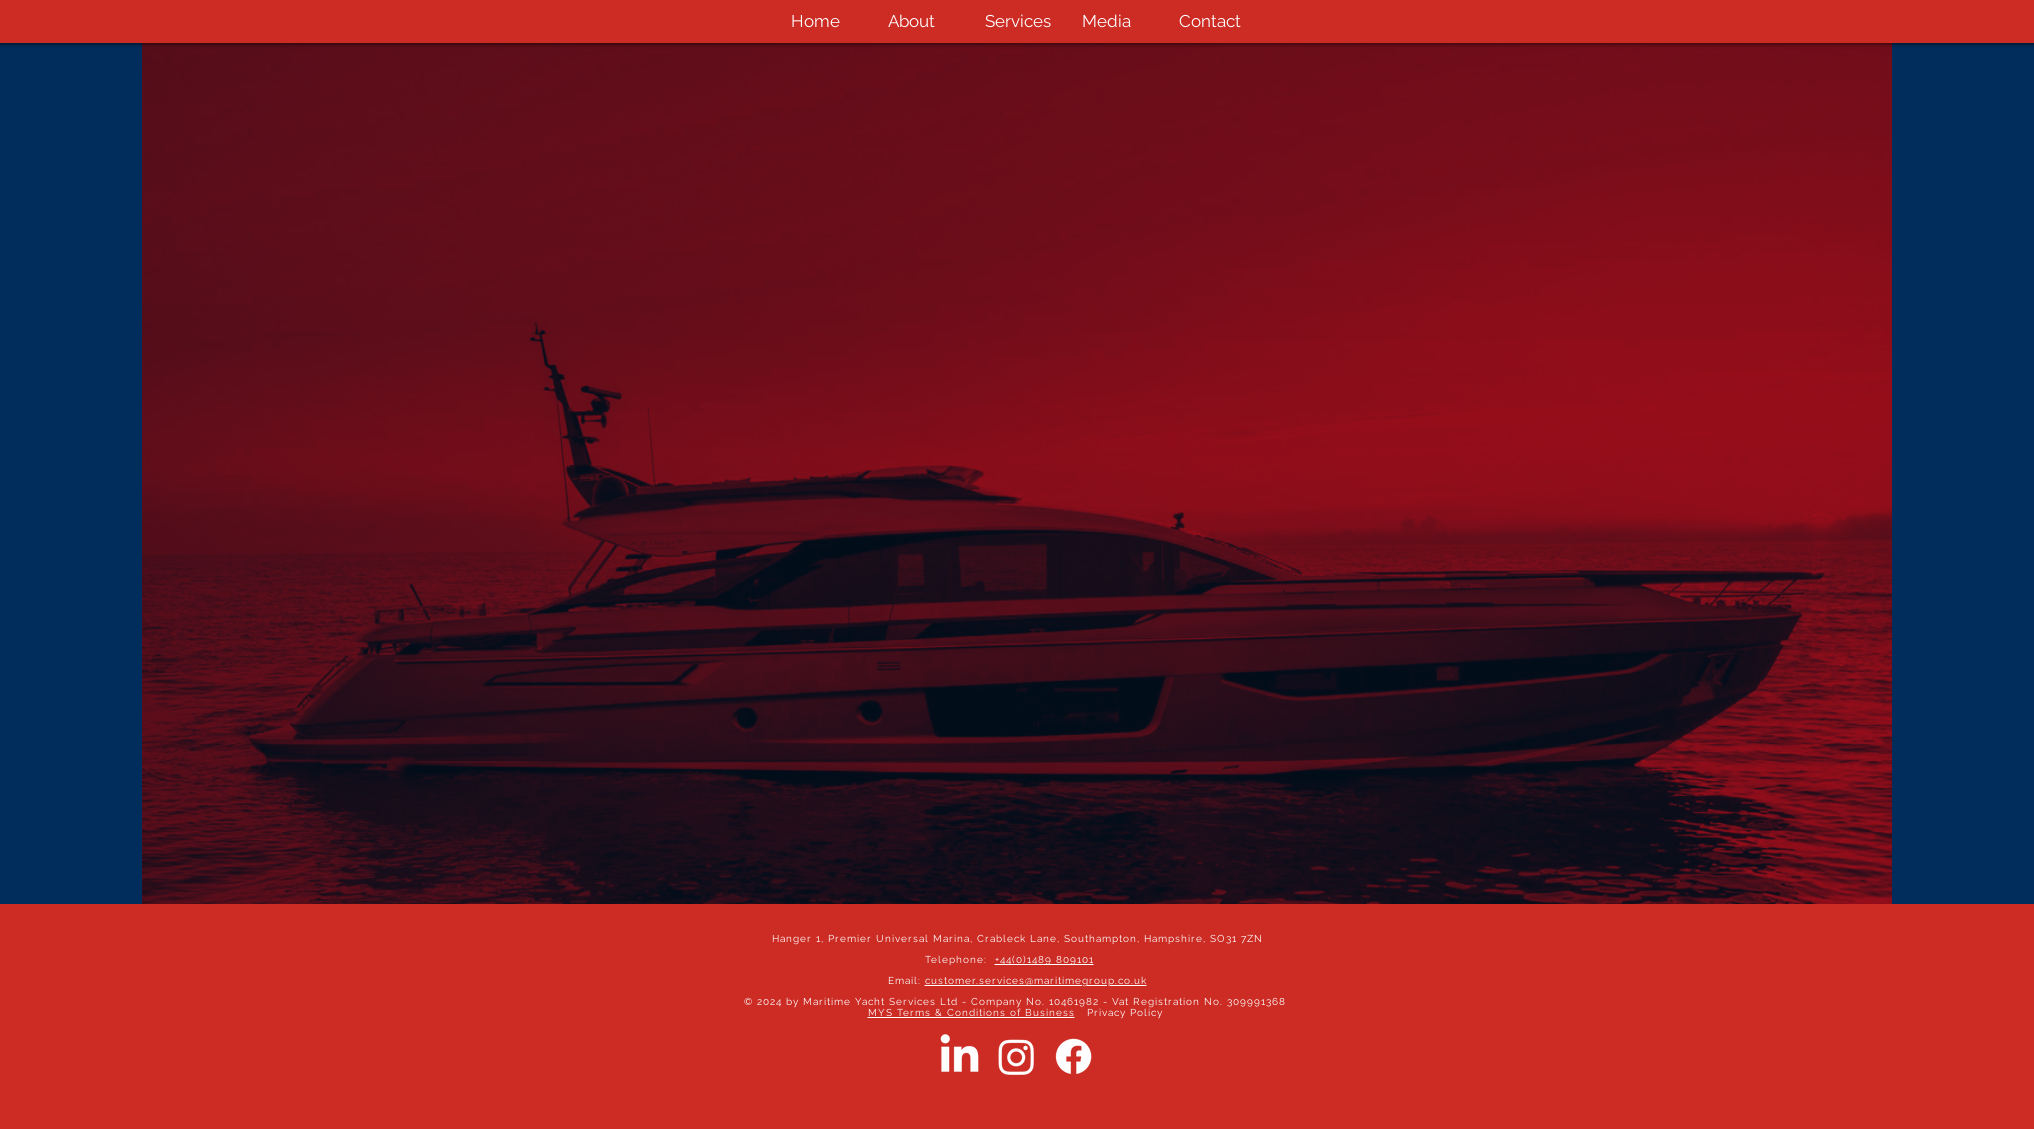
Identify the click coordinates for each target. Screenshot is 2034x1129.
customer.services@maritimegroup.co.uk (1036, 980)
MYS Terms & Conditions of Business (971, 1012)
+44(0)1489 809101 (1044, 959)
